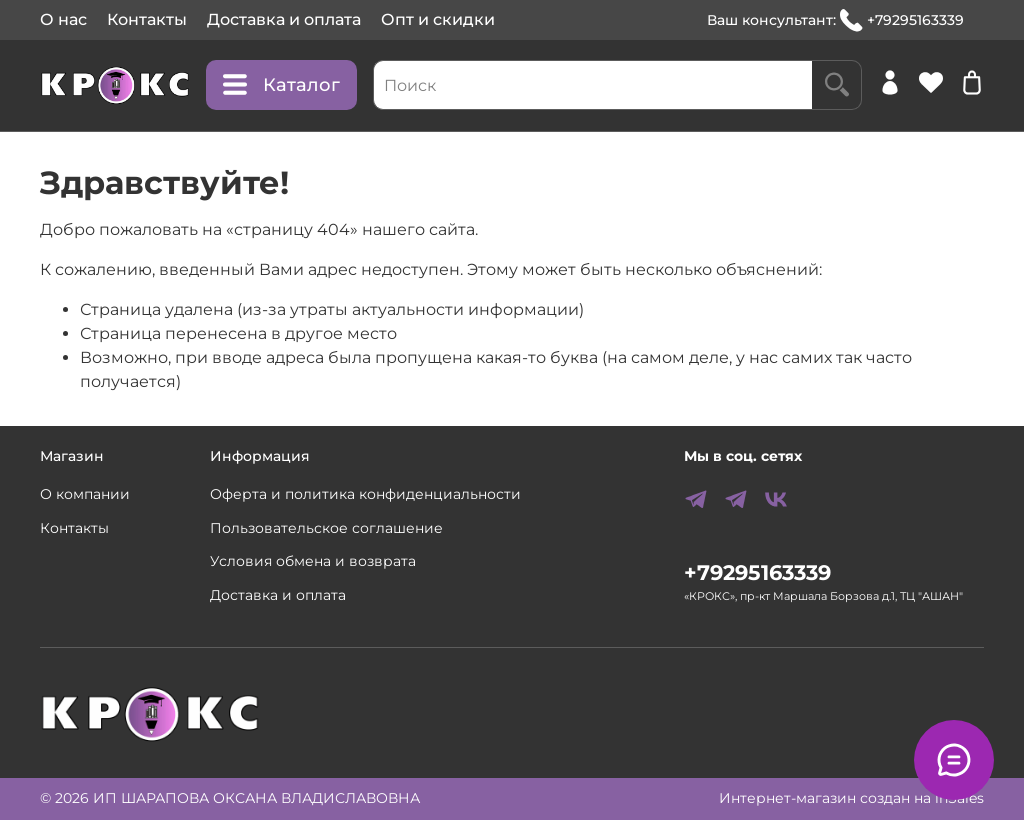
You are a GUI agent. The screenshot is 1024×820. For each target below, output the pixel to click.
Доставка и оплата (284, 19)
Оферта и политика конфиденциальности (365, 494)
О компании (85, 494)
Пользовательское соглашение (326, 528)
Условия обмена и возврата (313, 561)
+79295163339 (902, 20)
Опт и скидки (438, 19)
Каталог (281, 85)
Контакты (147, 19)
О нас (63, 19)
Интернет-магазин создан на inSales (851, 798)
